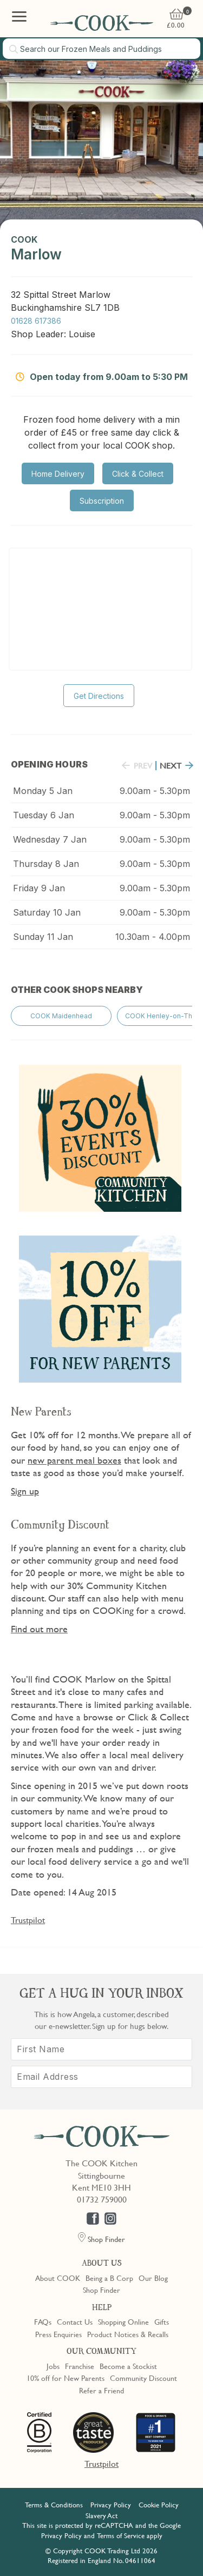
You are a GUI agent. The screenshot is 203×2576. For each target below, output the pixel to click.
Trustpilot (28, 1919)
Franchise (79, 2366)
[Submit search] (14, 49)
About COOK (57, 2278)
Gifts (161, 2321)
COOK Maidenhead (61, 1016)
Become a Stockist (128, 2366)
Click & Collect (137, 473)
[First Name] (101, 2049)
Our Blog (153, 2278)
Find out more (39, 1628)
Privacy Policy (110, 2504)
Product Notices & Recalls (127, 2334)
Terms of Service (121, 2535)
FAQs (42, 2321)
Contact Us (75, 2321)
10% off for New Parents (65, 2378)
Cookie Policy (159, 2504)
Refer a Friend (101, 2390)
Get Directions (99, 695)
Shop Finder (101, 2289)
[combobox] (101, 48)
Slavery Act (101, 2515)
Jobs (53, 2366)
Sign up (25, 1491)
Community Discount (143, 2378)
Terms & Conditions (54, 2504)
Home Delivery (57, 473)
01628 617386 (36, 320)
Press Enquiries (58, 2334)
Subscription (102, 500)
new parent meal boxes (74, 1460)
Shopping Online (123, 2321)
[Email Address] (101, 2077)
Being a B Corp (109, 2278)
